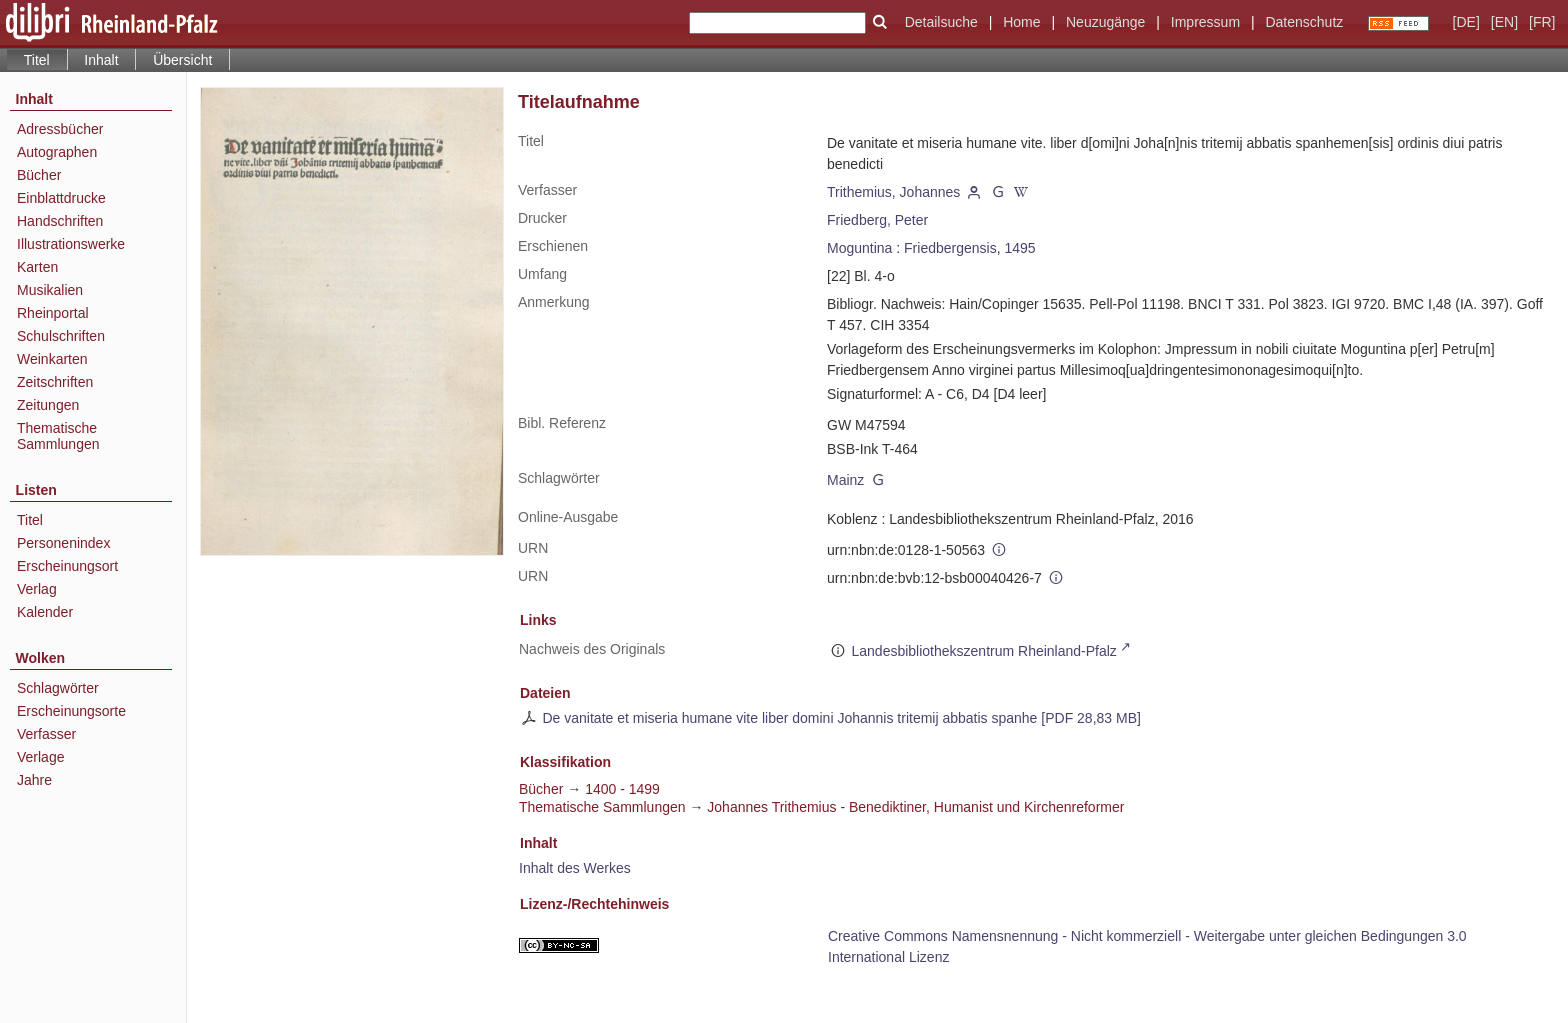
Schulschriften (61, 336)
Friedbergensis (950, 248)
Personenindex (63, 543)
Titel (30, 520)
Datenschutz (1304, 22)
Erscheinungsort (67, 566)
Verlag (37, 589)
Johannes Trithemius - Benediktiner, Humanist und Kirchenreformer (915, 807)
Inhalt (101, 60)
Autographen (57, 152)
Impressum (1205, 22)
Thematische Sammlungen (58, 436)
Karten (37, 267)
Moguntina (859, 248)
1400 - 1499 (622, 789)
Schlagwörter (58, 688)
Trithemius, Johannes (893, 192)
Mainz (845, 480)
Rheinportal (53, 313)
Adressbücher (60, 129)
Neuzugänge (1105, 22)
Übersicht (182, 60)
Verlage (40, 757)
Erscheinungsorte (71, 711)
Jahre (34, 780)
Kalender (45, 612)
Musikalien (50, 290)
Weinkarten (52, 359)
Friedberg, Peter (877, 220)
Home (1021, 22)
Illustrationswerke (71, 244)
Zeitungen (48, 405)
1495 (1019, 248)
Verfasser (46, 734)
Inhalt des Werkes (575, 868)
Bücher (39, 175)
